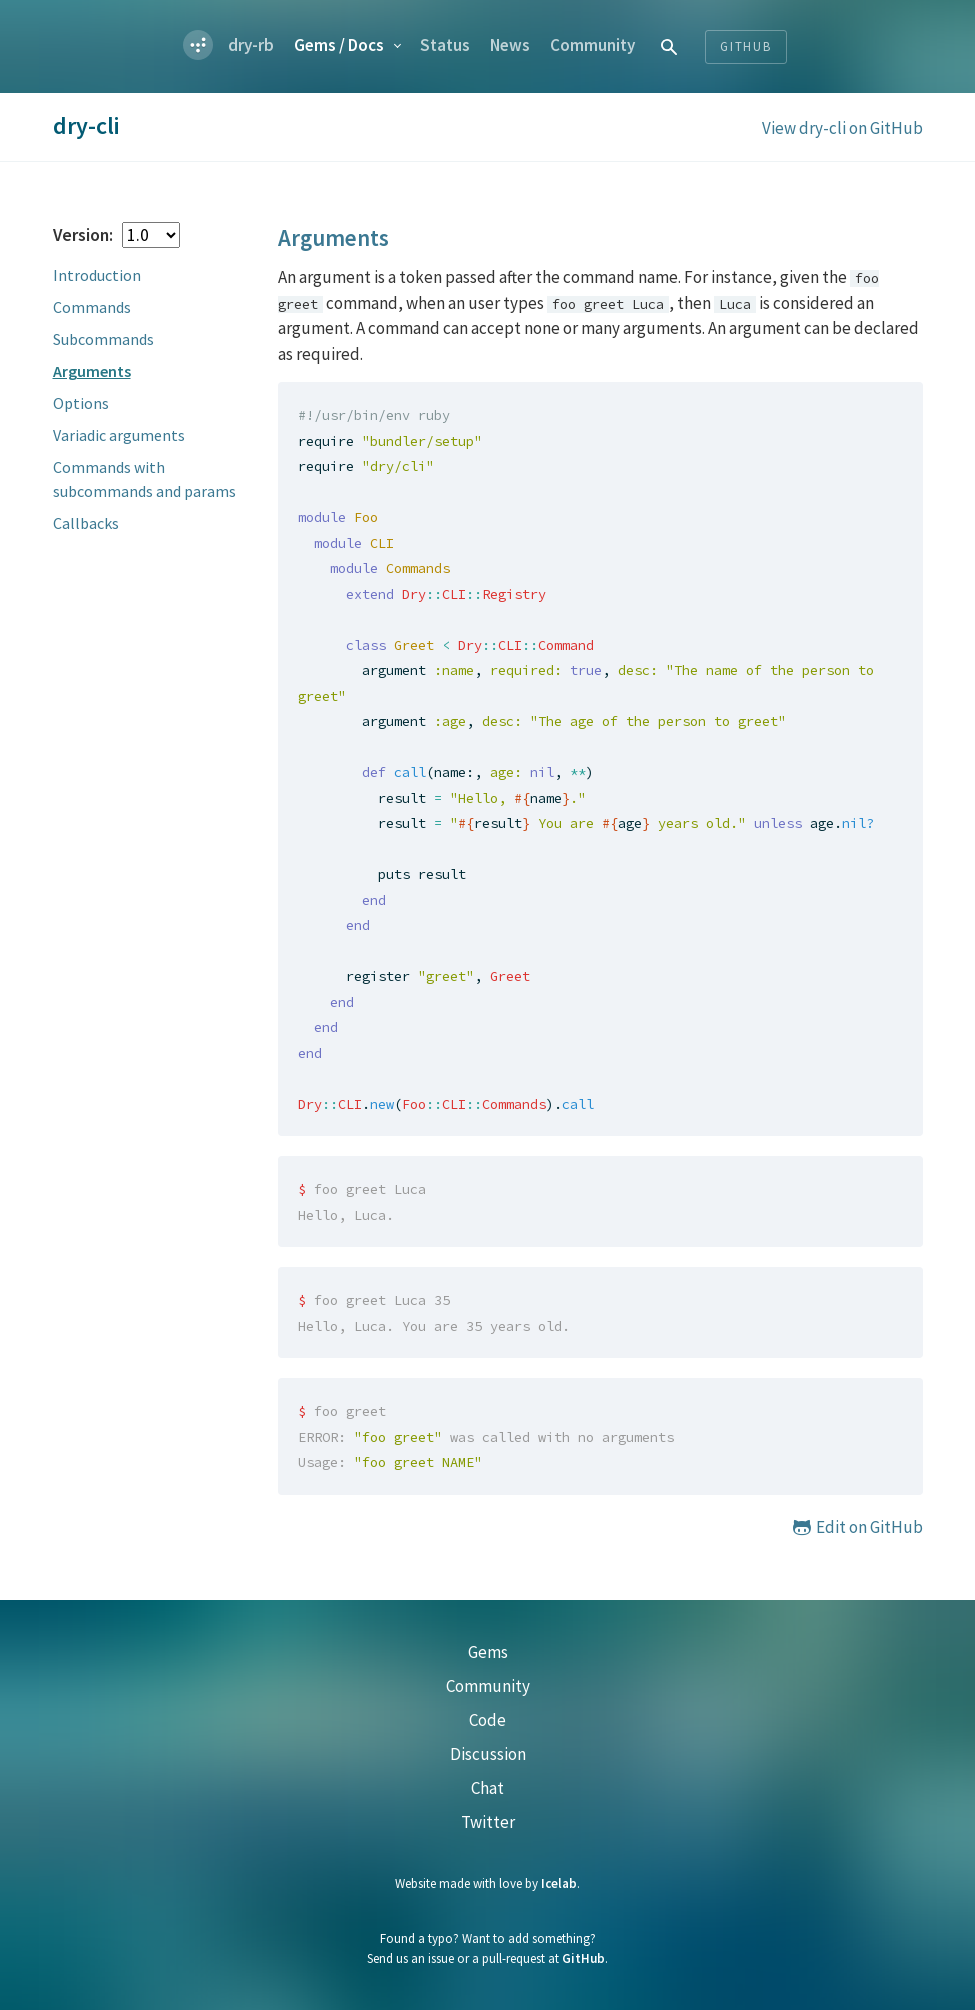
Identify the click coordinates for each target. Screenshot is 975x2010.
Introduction (97, 275)
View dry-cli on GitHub (842, 128)
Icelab (559, 1883)
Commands (92, 307)
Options (81, 403)
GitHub (583, 1958)
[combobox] (670, 46)
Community (592, 45)
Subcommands (103, 339)
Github (746, 46)
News (510, 45)
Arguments (92, 371)
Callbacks (86, 523)
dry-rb (251, 45)
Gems (339, 45)
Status (445, 45)
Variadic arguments (119, 435)
